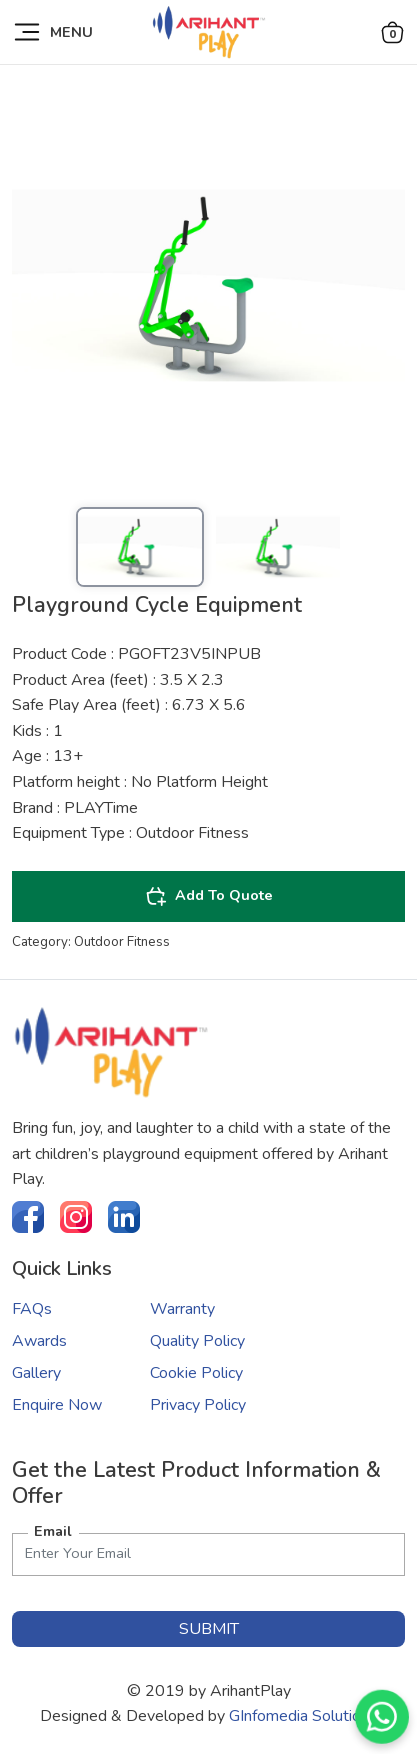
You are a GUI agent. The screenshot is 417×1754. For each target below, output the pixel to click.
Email (53, 1531)
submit (209, 1629)
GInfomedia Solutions (303, 1716)
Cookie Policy (196, 1373)
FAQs (32, 1309)
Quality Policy (197, 1341)
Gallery (36, 1373)
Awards (39, 1341)
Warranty (182, 1309)
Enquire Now (57, 1405)
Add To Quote (209, 896)
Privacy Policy (198, 1405)
